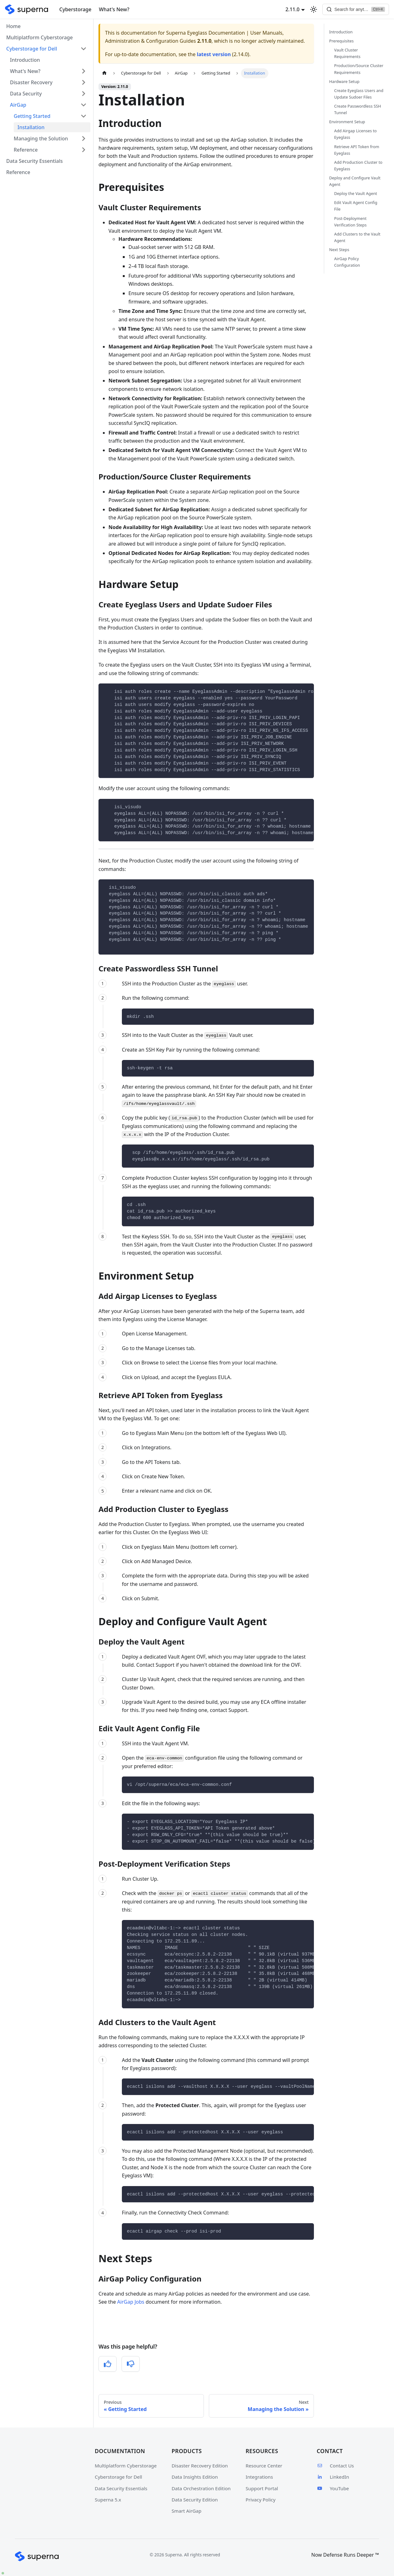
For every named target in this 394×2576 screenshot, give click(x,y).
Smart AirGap (187, 2511)
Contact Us (335, 2465)
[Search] (351, 9)
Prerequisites (341, 41)
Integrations (259, 2477)
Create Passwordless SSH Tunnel (357, 109)
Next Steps (339, 249)
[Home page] (104, 73)
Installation (31, 127)
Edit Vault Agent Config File (355, 206)
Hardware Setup (344, 81)
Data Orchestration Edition (201, 2488)
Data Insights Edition (195, 2477)
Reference (26, 149)
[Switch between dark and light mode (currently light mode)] (305, 9)
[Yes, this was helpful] (107, 2364)
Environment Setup (347, 121)
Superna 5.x (108, 2499)
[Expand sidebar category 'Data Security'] (83, 94)
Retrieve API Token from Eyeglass (356, 150)
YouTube (333, 2488)
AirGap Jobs (130, 2301)
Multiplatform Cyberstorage (39, 37)
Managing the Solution (41, 138)
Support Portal (262, 2488)
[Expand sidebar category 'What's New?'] (83, 71)
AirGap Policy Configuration (347, 262)
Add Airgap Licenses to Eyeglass (355, 134)
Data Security (26, 93)
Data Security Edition (195, 2499)
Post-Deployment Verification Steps (350, 222)
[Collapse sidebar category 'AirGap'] (83, 105)
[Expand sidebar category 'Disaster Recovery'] (83, 82)
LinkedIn (333, 2477)
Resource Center (264, 2465)
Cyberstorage (75, 9)
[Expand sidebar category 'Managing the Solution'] (83, 138)
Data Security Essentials (34, 161)
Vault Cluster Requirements (347, 53)
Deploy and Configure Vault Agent (355, 181)
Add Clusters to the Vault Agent (357, 237)
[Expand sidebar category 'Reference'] (83, 150)
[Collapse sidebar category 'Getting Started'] (83, 116)
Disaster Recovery (31, 82)
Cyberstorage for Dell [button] (31, 48)
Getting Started (32, 116)
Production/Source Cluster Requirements (358, 69)
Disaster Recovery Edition (200, 2465)
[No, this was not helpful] (131, 2364)
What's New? (114, 9)
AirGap (18, 104)
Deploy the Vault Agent (355, 193)
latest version (214, 54)
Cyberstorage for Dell (118, 2477)
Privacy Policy (261, 2499)
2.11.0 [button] (284, 9)
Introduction (25, 59)
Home (13, 26)
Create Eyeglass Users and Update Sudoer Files (358, 94)
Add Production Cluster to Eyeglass (358, 165)
